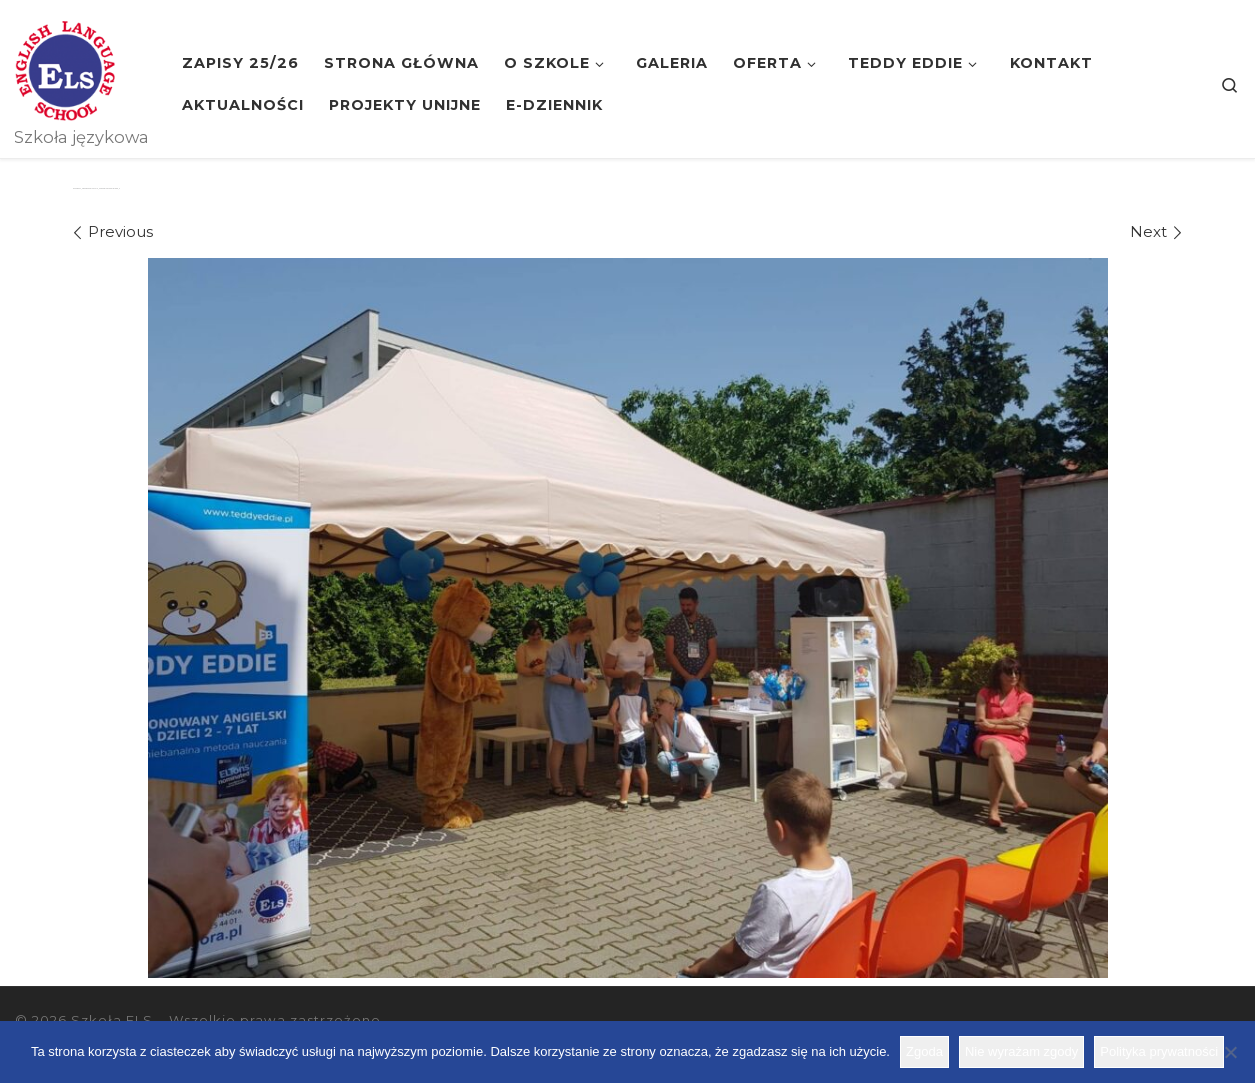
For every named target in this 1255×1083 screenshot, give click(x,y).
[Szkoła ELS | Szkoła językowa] (65, 68)
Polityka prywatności (1159, 1051)
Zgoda (924, 1051)
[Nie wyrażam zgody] (1230, 1052)
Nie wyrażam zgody (1021, 1051)
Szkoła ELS (112, 1020)
